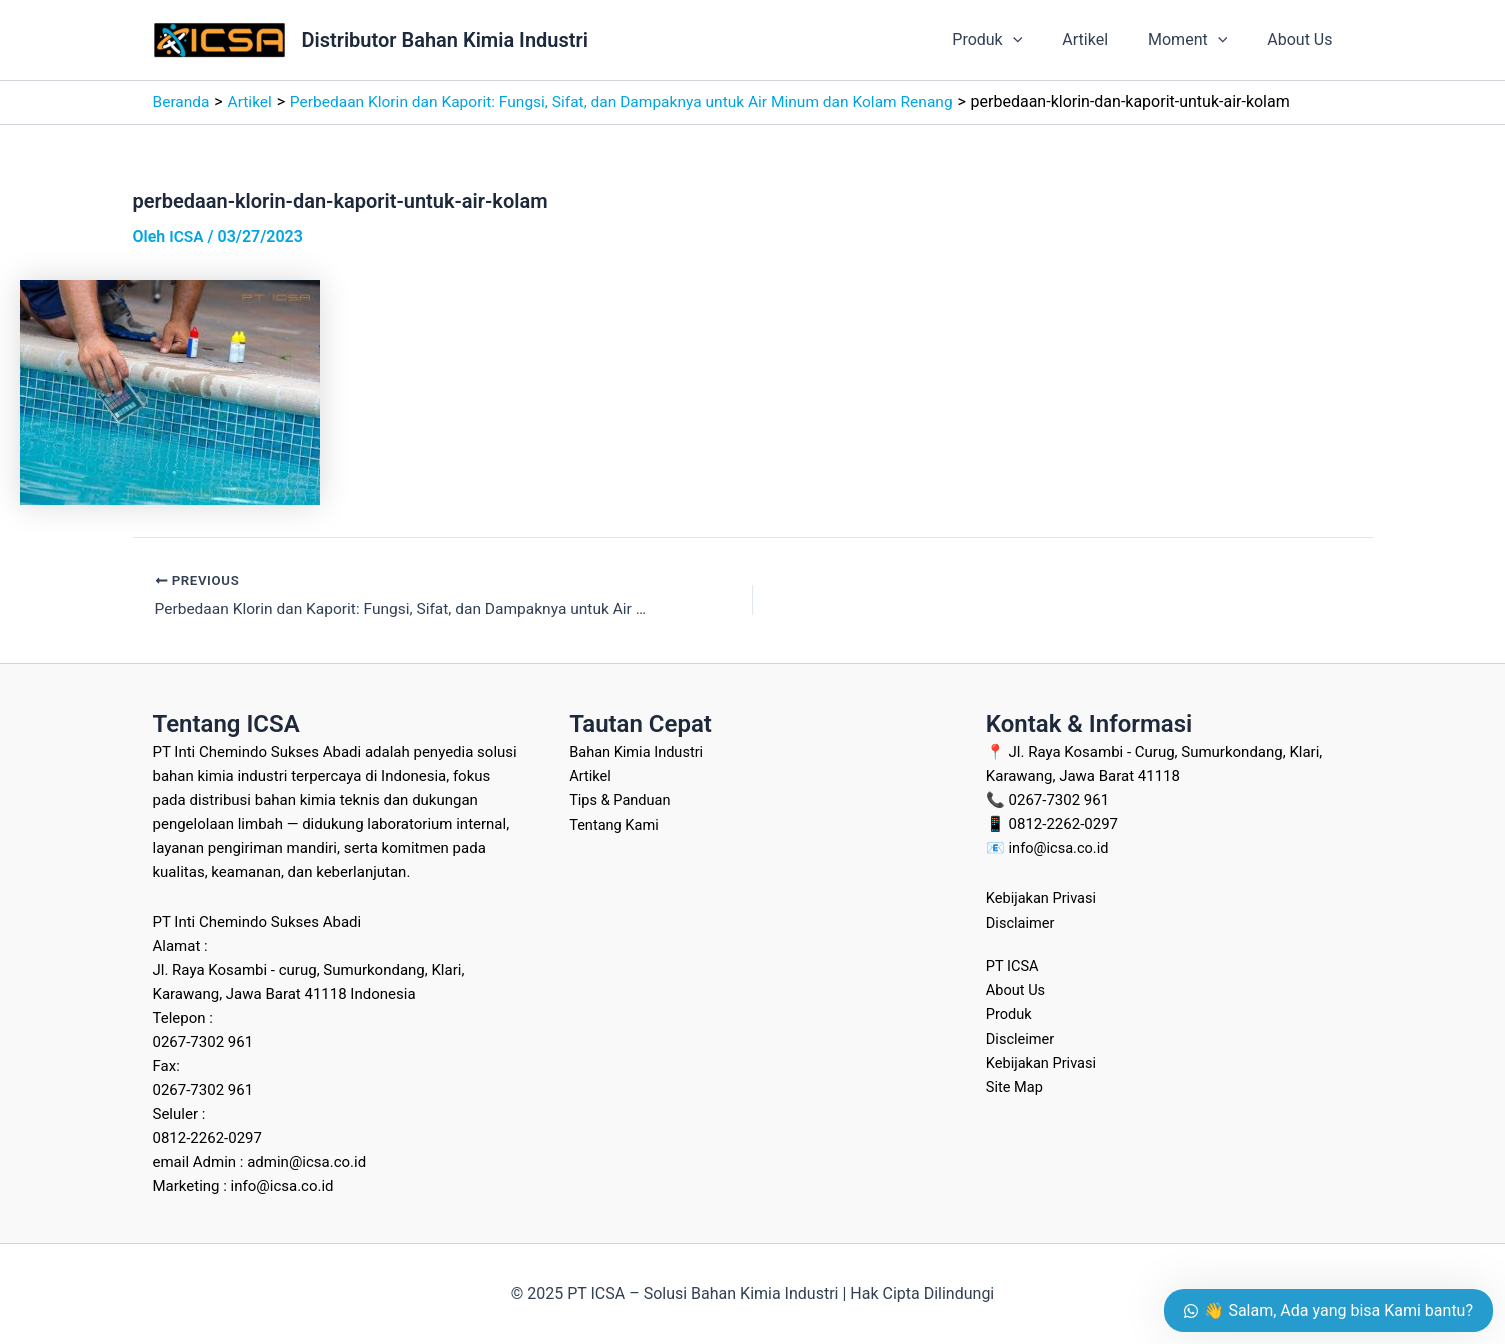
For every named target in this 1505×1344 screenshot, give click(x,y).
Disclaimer (1021, 922)
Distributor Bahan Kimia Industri (445, 40)
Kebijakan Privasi (1043, 898)
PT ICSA (1013, 965)
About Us (1303, 39)
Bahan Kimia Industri (638, 752)
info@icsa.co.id (1060, 848)
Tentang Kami (615, 824)
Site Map (1015, 1085)
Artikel (1105, 39)
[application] (1041, 40)
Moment (1199, 40)
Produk (1015, 40)
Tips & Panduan (621, 800)
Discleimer (1021, 1037)
